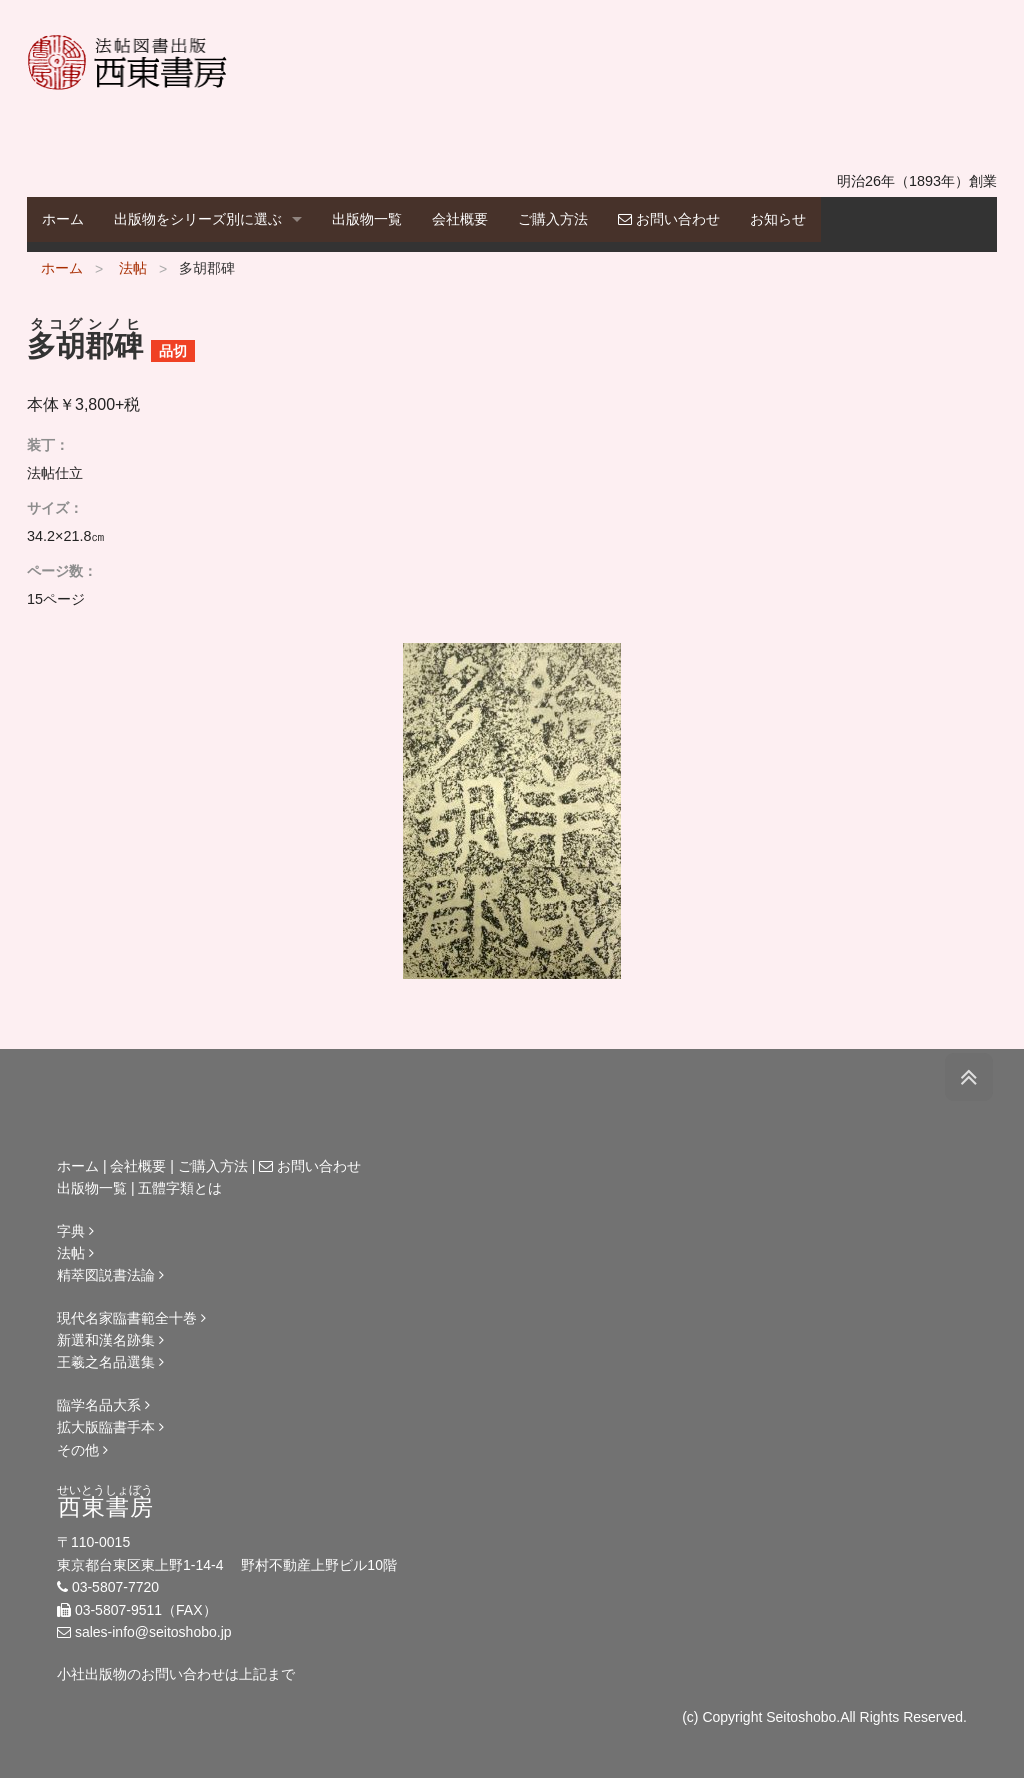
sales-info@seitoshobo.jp (153, 1632)
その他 (82, 1450)
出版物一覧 (367, 219)
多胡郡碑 (207, 268)
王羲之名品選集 (110, 1362)
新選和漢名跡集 (110, 1340)
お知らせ (778, 219)
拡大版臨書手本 (110, 1427)
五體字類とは (180, 1188)
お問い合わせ (669, 219)
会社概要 (460, 219)
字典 (75, 1231)
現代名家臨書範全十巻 (131, 1318)
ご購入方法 (553, 219)
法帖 (133, 268)
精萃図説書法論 (110, 1275)
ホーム (63, 219)
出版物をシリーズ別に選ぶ (198, 219)
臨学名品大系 (103, 1405)
